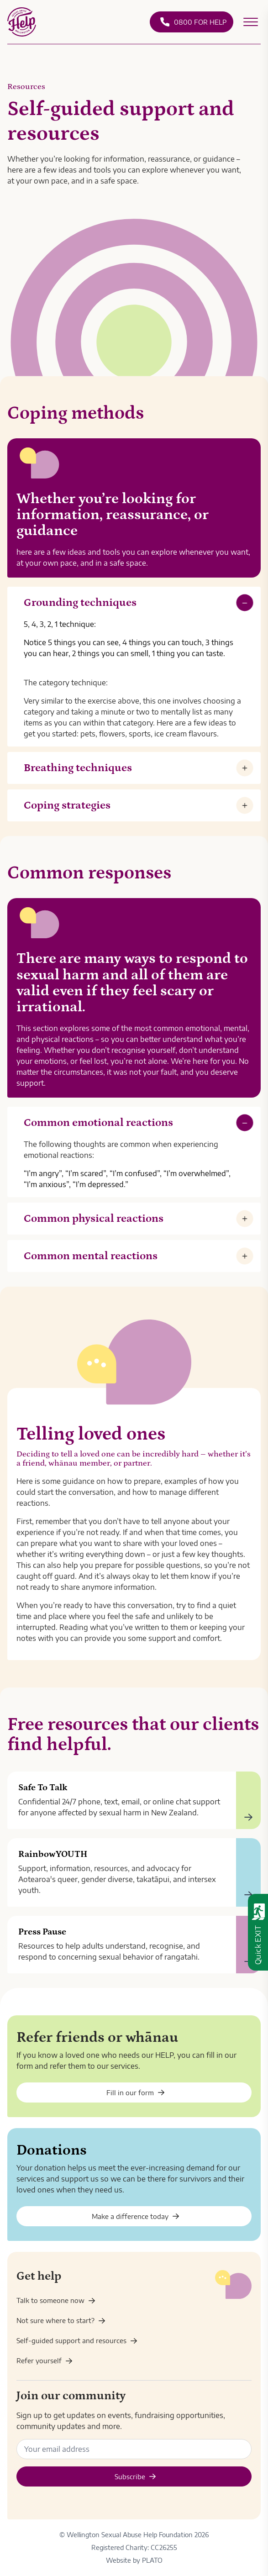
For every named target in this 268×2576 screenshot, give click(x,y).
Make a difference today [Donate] (135, 2216)
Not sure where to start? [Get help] (60, 2320)
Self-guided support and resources (76, 2340)
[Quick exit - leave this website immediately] (258, 1932)
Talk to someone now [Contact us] (55, 2300)
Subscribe (135, 2476)
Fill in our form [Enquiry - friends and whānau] (135, 2092)
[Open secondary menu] (251, 22)
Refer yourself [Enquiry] (44, 2360)
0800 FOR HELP (192, 21)
